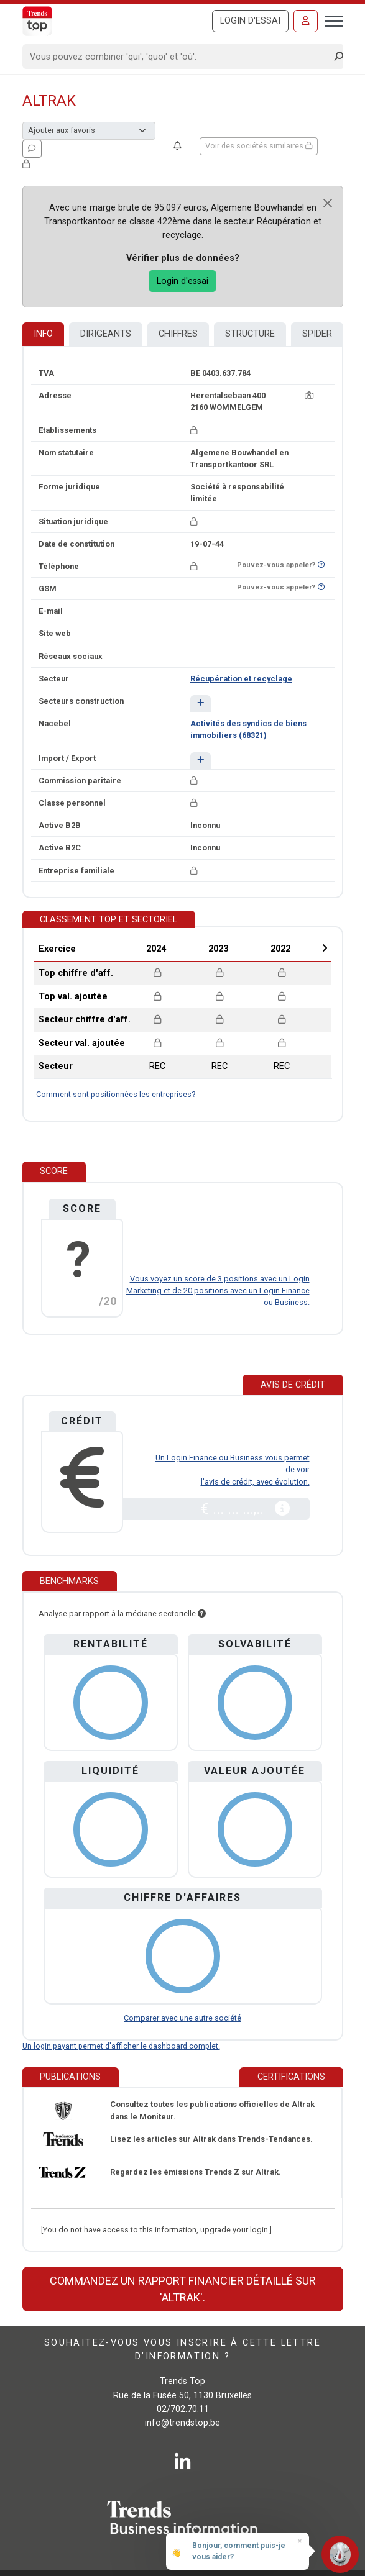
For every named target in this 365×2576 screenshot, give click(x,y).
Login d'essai (250, 21)
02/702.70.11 (183, 2409)
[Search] (178, 56)
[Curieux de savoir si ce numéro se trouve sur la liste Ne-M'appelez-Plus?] (321, 565)
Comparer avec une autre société (182, 2018)
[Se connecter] (305, 21)
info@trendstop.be (182, 2423)
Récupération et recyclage (241, 678)
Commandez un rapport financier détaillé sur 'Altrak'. (183, 2289)
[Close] (327, 203)
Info (43, 334)
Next (324, 947)
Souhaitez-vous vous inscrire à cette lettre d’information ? (182, 2349)
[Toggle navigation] (330, 20)
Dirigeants (105, 334)
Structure (250, 334)
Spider (317, 334)
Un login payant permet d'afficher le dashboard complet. (121, 2045)
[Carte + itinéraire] (309, 395)
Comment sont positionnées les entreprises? (115, 1094)
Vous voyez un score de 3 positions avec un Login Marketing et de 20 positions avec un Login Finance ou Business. (218, 1290)
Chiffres (178, 334)
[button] (200, 703)
